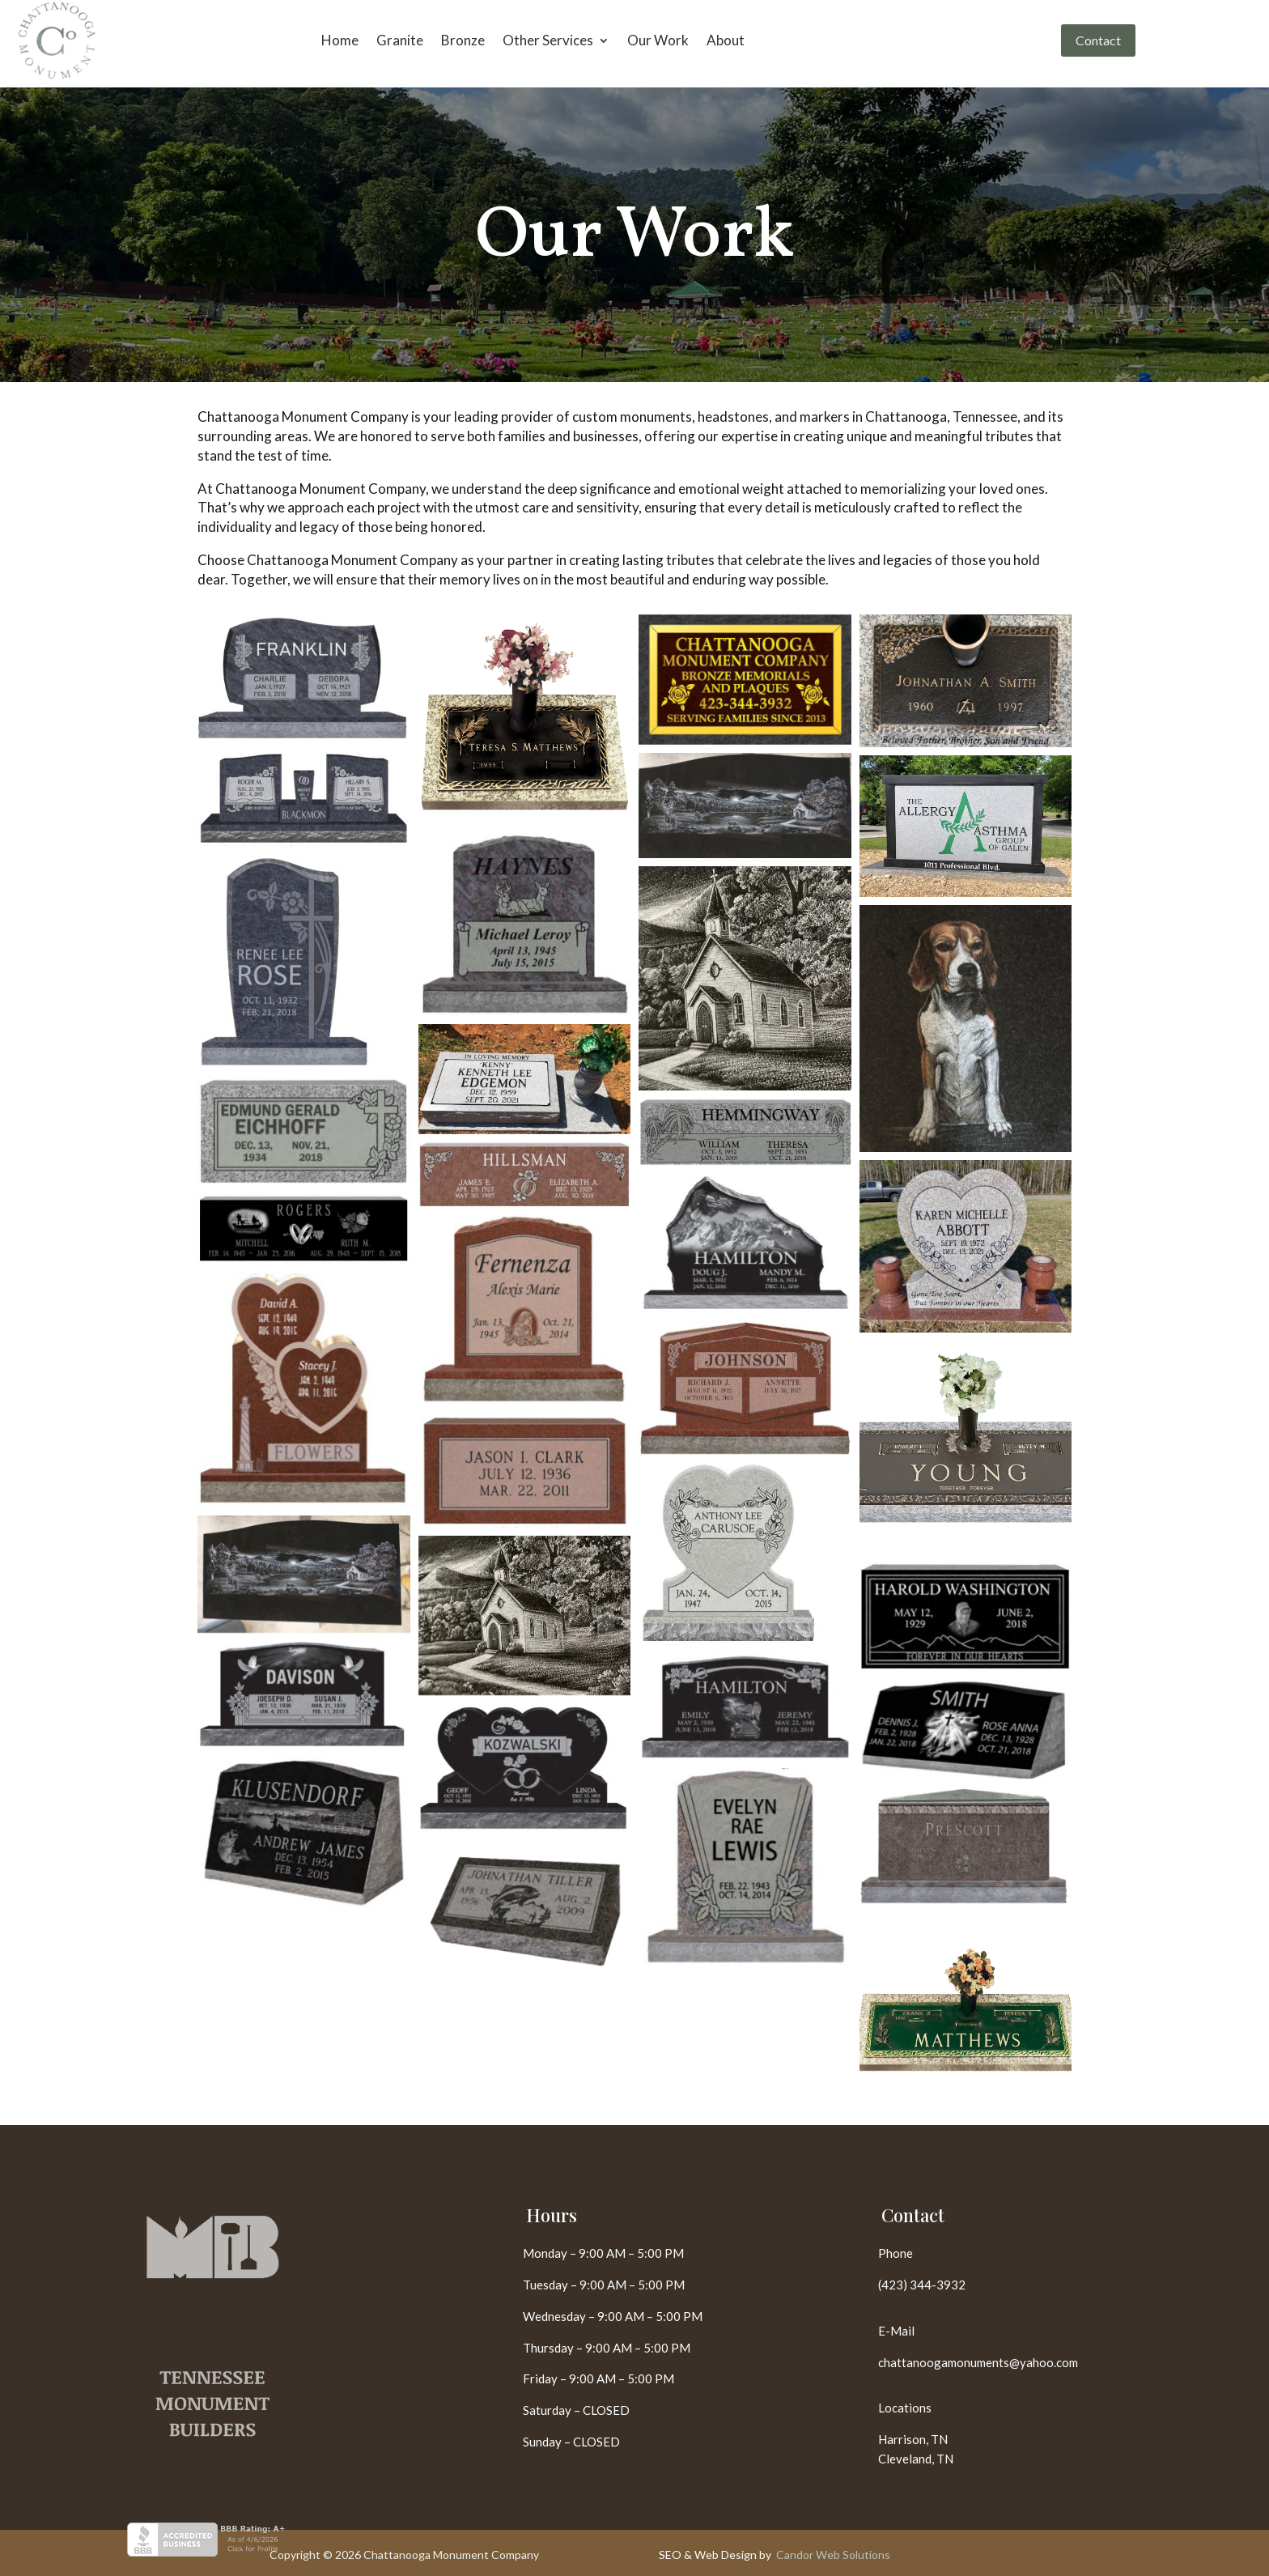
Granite (399, 40)
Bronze (463, 40)
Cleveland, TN (915, 2458)
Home (340, 40)
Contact (1098, 40)
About (726, 40)
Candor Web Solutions (833, 2554)
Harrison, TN (913, 2439)
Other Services (548, 40)
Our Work (658, 40)
